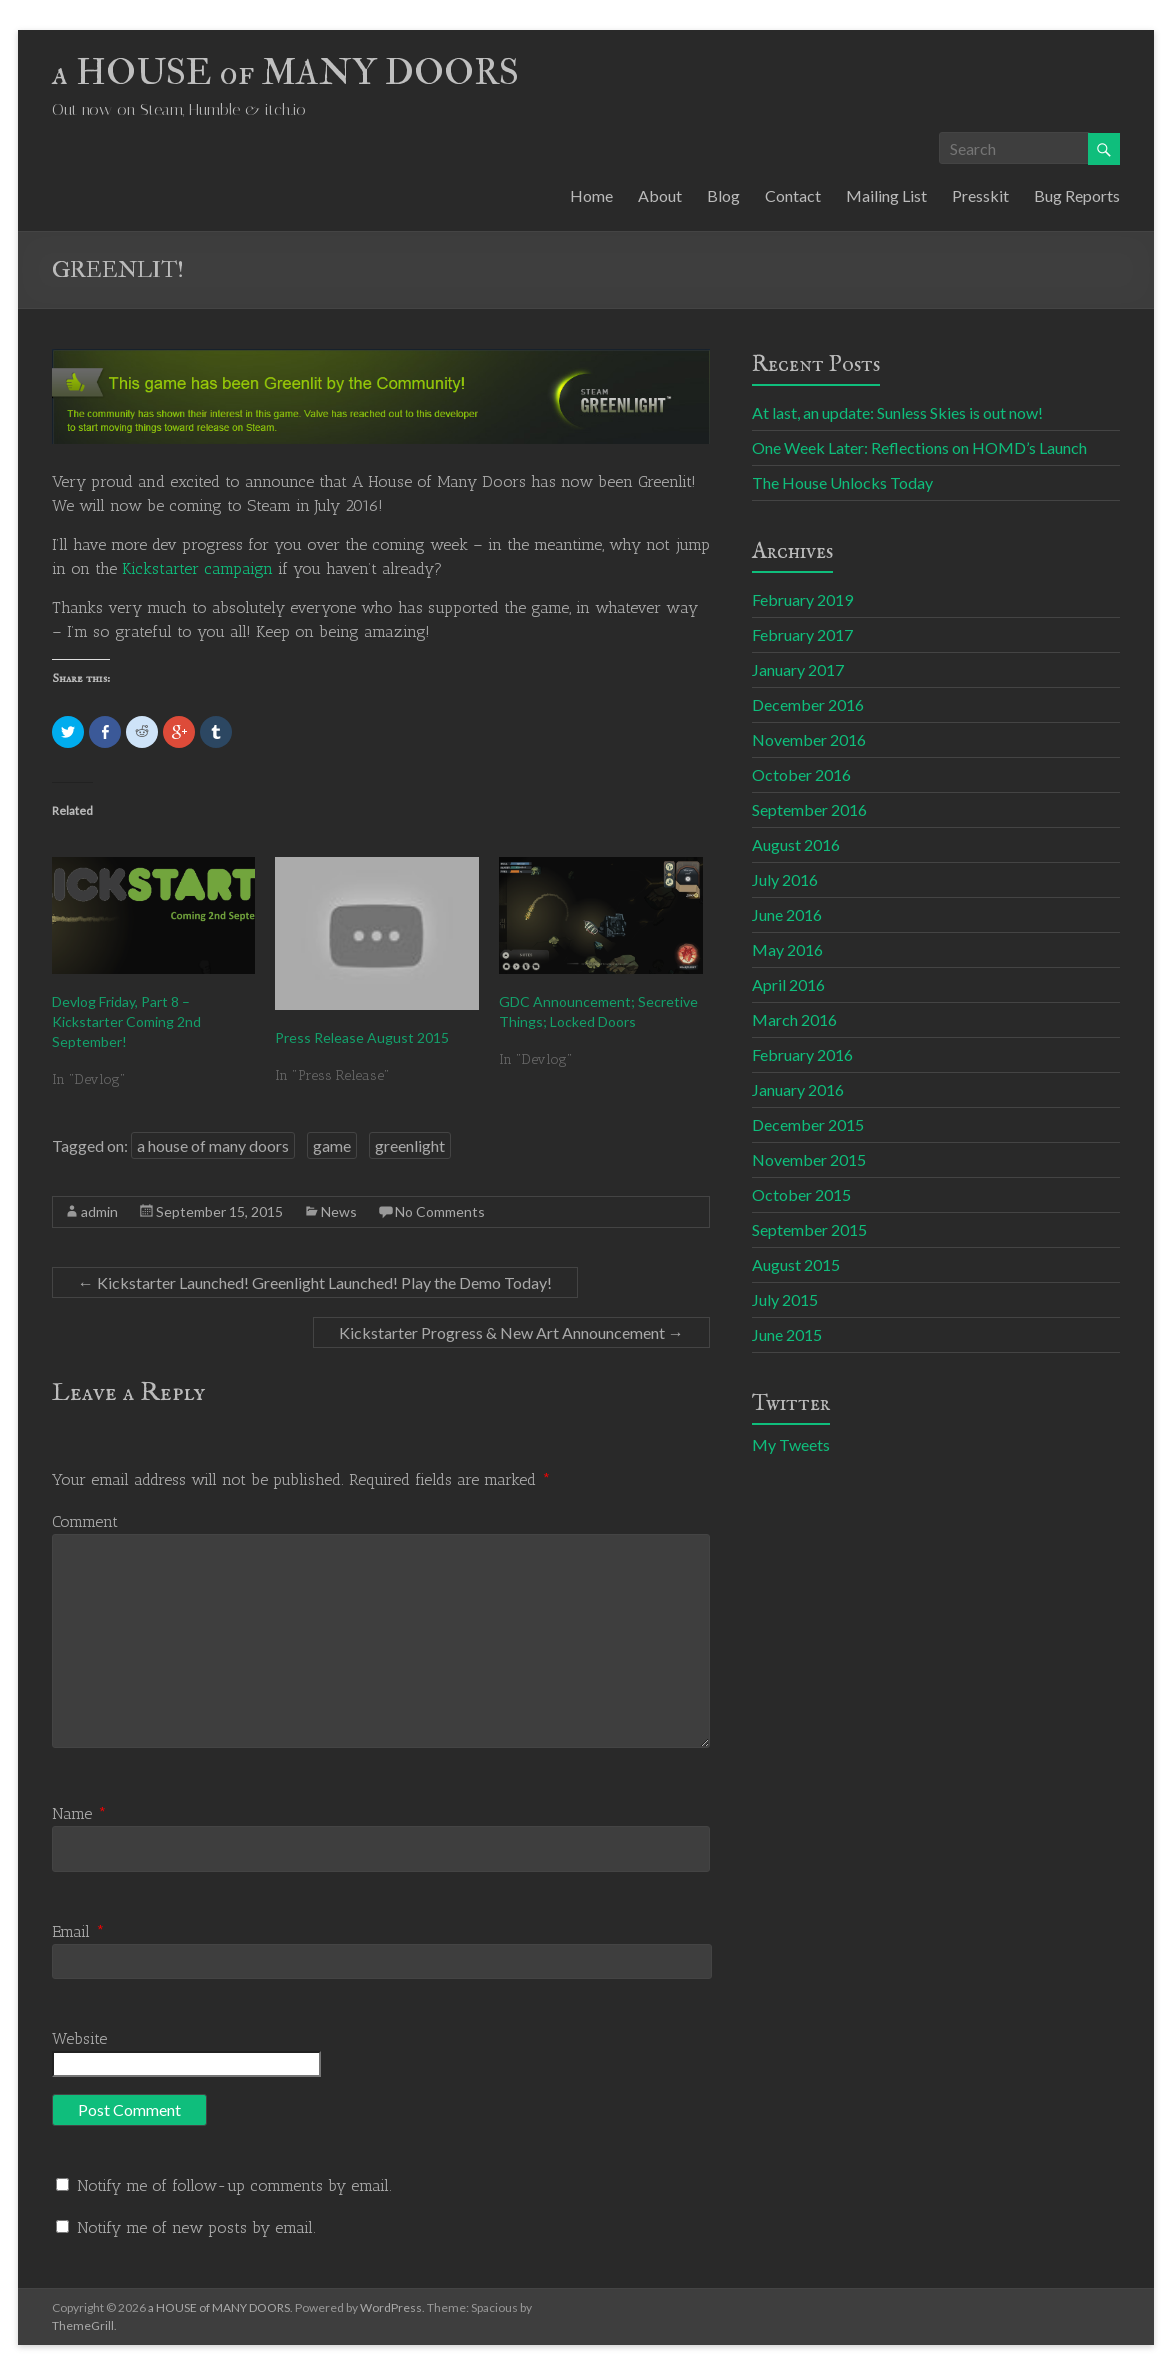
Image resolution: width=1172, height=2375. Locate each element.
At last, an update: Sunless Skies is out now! (897, 412)
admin (99, 1211)
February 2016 (802, 1054)
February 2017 (802, 634)
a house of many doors (213, 1145)
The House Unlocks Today (842, 482)
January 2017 (798, 669)
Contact (793, 195)
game (332, 1145)
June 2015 (787, 1334)
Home (591, 195)
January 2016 (798, 1089)
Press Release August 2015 (362, 1037)
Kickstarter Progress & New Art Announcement (511, 1332)
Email (78, 1931)
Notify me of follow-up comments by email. (234, 2185)
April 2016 (788, 984)
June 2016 (787, 914)
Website (79, 2038)
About (660, 195)
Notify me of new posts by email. (196, 2227)
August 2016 (796, 844)
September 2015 (809, 1229)
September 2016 (809, 809)
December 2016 (808, 704)
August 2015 (796, 1264)
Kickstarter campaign (197, 568)
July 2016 (785, 879)
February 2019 (802, 599)
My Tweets (791, 1444)
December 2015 (808, 1124)
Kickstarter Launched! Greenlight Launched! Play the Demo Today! (315, 1282)
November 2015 (809, 1159)
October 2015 (801, 1194)
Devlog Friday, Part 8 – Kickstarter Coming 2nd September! (126, 1021)
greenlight (410, 1145)
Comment (85, 1521)
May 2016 (787, 949)
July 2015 (785, 1299)
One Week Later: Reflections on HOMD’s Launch (919, 447)
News (339, 1211)
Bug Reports (1077, 195)
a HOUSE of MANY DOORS (285, 72)
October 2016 (801, 774)
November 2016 (809, 739)
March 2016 (794, 1019)
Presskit (980, 195)
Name (79, 1813)
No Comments (440, 1211)
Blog (723, 195)
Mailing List (886, 195)
